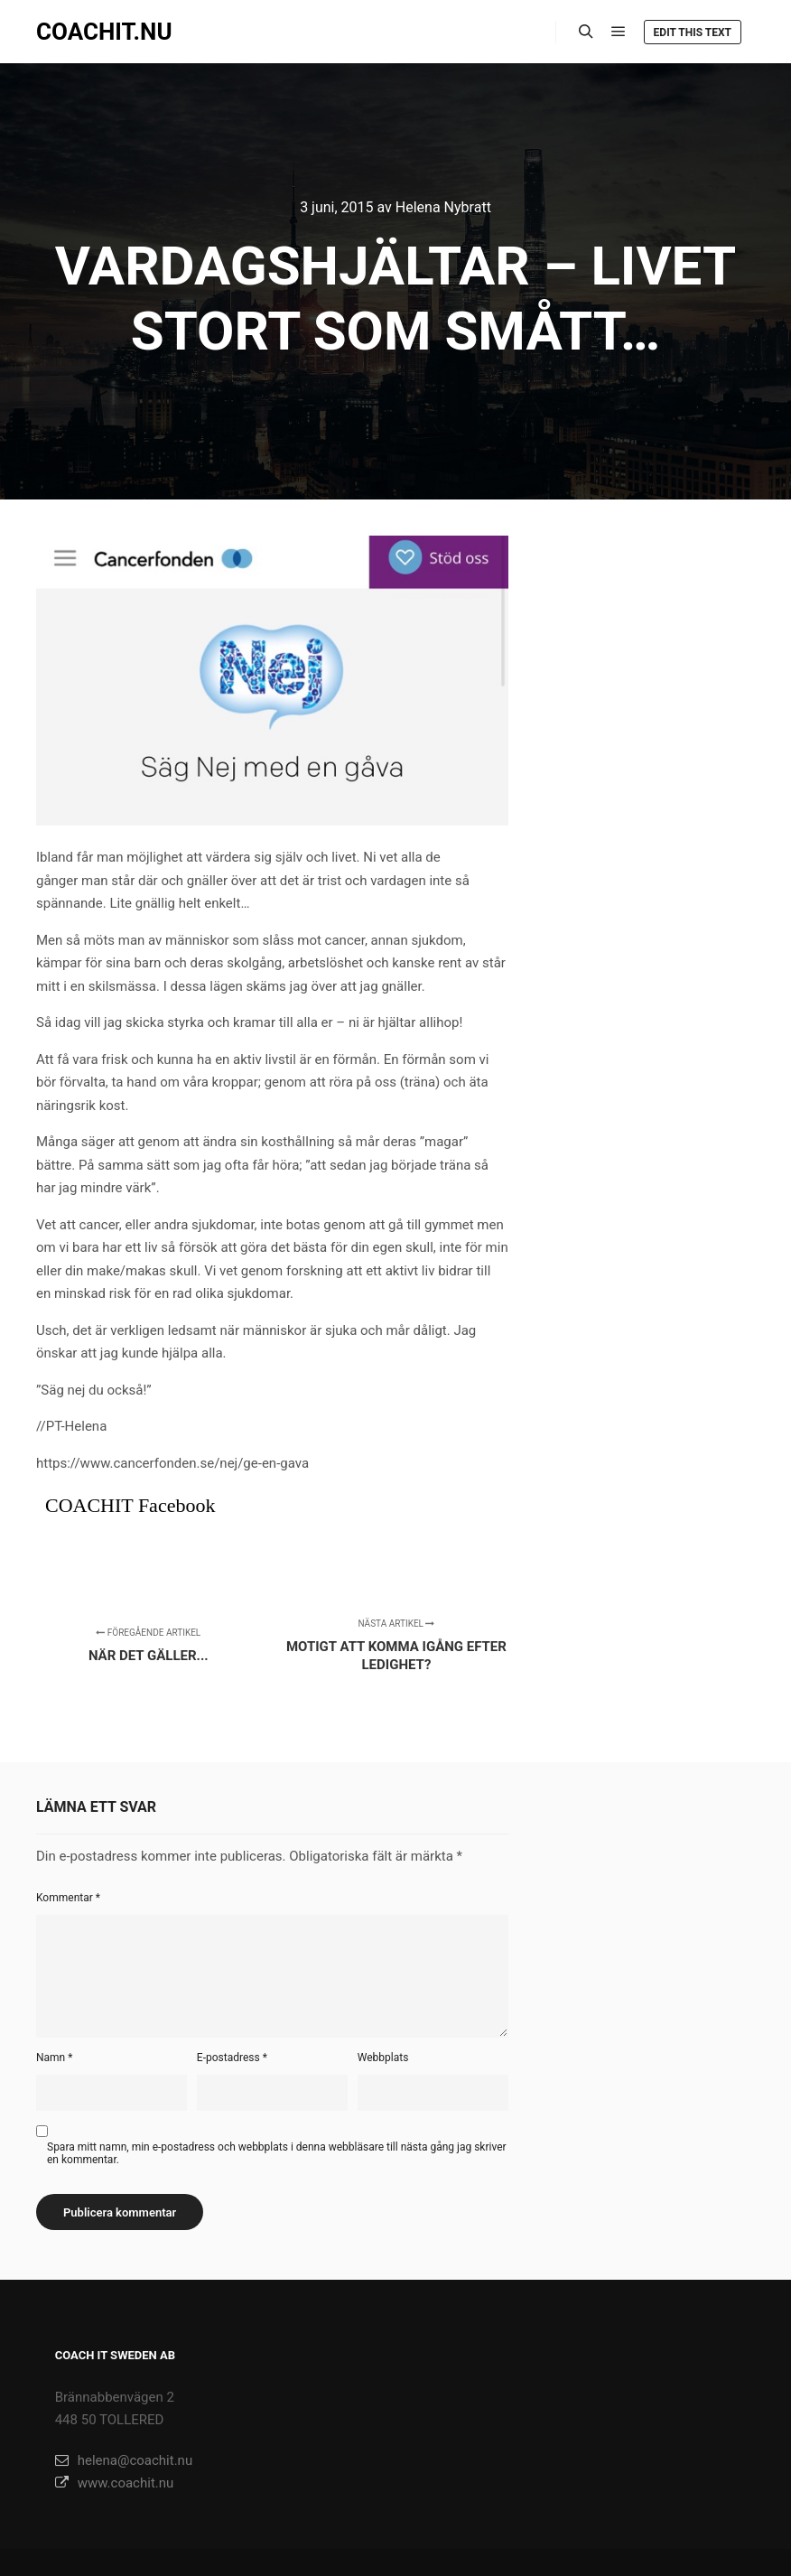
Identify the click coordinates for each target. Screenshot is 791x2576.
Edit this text (692, 32)
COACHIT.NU (104, 31)
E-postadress (232, 2057)
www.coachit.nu (114, 2483)
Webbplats (383, 2057)
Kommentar (68, 1897)
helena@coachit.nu (123, 2460)
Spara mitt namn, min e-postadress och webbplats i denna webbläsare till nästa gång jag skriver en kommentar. (277, 2153)
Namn (54, 2057)
